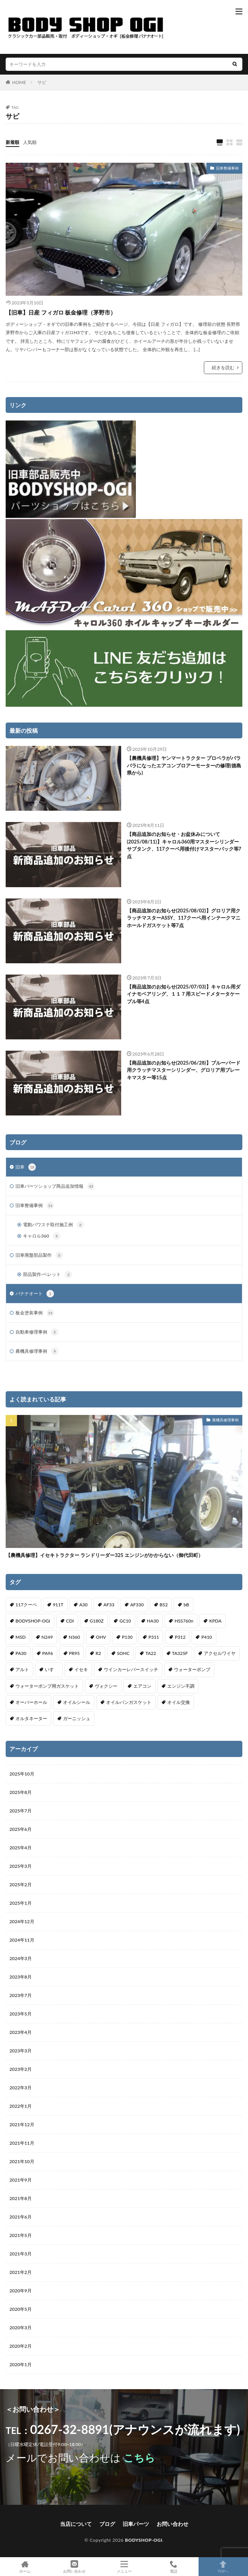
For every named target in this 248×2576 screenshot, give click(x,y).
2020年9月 (20, 2290)
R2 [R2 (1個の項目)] (98, 1653)
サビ (41, 82)
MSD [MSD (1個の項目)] (20, 1637)
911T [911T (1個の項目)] (58, 1604)
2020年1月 (20, 2364)
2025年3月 (20, 1866)
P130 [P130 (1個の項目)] (127, 1637)
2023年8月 (20, 1977)
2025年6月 (20, 1829)
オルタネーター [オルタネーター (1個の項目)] (31, 1718)
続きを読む (223, 367)
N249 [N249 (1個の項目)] (47, 1637)
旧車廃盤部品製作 (39, 1255)
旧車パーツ (136, 2524)
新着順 (12, 142)
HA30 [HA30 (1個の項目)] (153, 1621)
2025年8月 (20, 1792)
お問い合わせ (172, 2524)
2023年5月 (20, 2014)
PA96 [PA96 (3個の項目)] (47, 1653)
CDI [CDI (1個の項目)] (70, 1621)
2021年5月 (20, 2235)
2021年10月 (21, 2161)
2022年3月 (20, 2087)
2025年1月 (20, 1903)
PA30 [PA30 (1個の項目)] (20, 1653)
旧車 (25, 1167)
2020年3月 (20, 2327)
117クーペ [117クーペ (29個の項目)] (26, 1604)
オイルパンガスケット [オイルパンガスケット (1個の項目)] (128, 1702)
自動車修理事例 (37, 1332)
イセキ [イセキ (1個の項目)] (81, 1669)
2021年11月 (21, 2143)
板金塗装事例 (34, 1313)
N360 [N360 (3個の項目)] (74, 1637)
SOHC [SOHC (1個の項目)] (123, 1653)
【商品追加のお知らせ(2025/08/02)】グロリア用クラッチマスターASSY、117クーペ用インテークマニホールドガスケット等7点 (183, 918)
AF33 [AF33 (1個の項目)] (108, 1604)
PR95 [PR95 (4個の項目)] (74, 1653)
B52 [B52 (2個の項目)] (164, 1604)
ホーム (24, 2566)
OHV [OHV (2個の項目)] (101, 1637)
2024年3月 (20, 1958)
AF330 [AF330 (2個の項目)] (137, 1604)
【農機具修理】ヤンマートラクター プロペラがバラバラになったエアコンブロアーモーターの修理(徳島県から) (184, 765)
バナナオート (34, 1293)
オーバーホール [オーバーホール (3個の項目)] (31, 1702)
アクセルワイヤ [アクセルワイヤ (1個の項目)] (220, 1653)
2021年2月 (20, 2272)
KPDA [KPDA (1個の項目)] (215, 1621)
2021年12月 (21, 2124)
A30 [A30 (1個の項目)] (83, 1604)
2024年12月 (21, 1921)
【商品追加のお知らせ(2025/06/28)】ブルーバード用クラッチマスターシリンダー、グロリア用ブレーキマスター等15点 (183, 1070)
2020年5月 (20, 2309)
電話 (173, 2566)
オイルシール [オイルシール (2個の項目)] (76, 1702)
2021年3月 (20, 2254)
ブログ (107, 2524)
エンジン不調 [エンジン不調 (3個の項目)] (180, 1686)
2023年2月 (20, 2069)
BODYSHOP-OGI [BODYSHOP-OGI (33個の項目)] (32, 1621)
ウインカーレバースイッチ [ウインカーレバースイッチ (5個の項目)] (131, 1669)
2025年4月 (20, 1847)
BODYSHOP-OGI (143, 2540)
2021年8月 (20, 2198)
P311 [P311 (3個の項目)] (153, 1637)
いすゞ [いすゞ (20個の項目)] (52, 1669)
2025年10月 (21, 1774)
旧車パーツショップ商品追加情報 (55, 1186)
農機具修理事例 (37, 1351)
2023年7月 (20, 1995)
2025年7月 (20, 1811)
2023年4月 (20, 2032)
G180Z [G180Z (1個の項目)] (97, 1621)
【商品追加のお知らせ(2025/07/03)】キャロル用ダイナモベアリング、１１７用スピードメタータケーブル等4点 (183, 994)
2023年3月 (20, 2050)
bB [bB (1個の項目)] (186, 1604)
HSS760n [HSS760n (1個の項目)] (183, 1621)
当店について (76, 2524)
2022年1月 (20, 2106)
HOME (19, 82)
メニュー (124, 2566)
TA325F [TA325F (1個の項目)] (180, 1653)
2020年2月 (20, 2346)
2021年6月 (20, 2217)
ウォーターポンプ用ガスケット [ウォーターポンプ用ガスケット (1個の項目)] (47, 1686)
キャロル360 (41, 1236)
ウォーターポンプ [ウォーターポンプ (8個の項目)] (192, 1669)
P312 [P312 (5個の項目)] (180, 1637)
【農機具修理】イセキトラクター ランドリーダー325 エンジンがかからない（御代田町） (104, 1555)
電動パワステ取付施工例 (53, 1224)
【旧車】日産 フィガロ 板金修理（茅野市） (61, 312)
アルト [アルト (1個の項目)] (22, 1669)
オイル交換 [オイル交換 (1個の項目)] (178, 1702)
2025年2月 (20, 1884)
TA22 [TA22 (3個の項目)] (150, 1653)
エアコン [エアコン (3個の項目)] (142, 1686)
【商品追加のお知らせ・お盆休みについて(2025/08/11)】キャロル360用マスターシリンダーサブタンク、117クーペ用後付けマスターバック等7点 (184, 845)
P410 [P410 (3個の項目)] (206, 1637)
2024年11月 (21, 1940)
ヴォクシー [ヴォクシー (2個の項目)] (106, 1686)
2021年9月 (20, 2180)
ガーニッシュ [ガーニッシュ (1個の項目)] (76, 1718)
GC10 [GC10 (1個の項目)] (125, 1621)
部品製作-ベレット (47, 1274)
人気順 (30, 142)
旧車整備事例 (227, 168)
